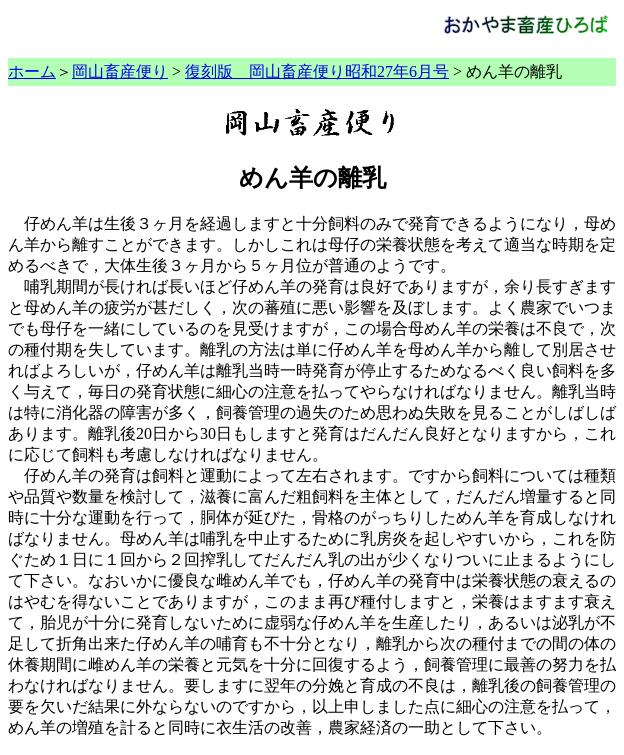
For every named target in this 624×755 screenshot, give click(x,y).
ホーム (32, 71)
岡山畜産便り (120, 71)
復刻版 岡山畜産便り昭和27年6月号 (317, 71)
